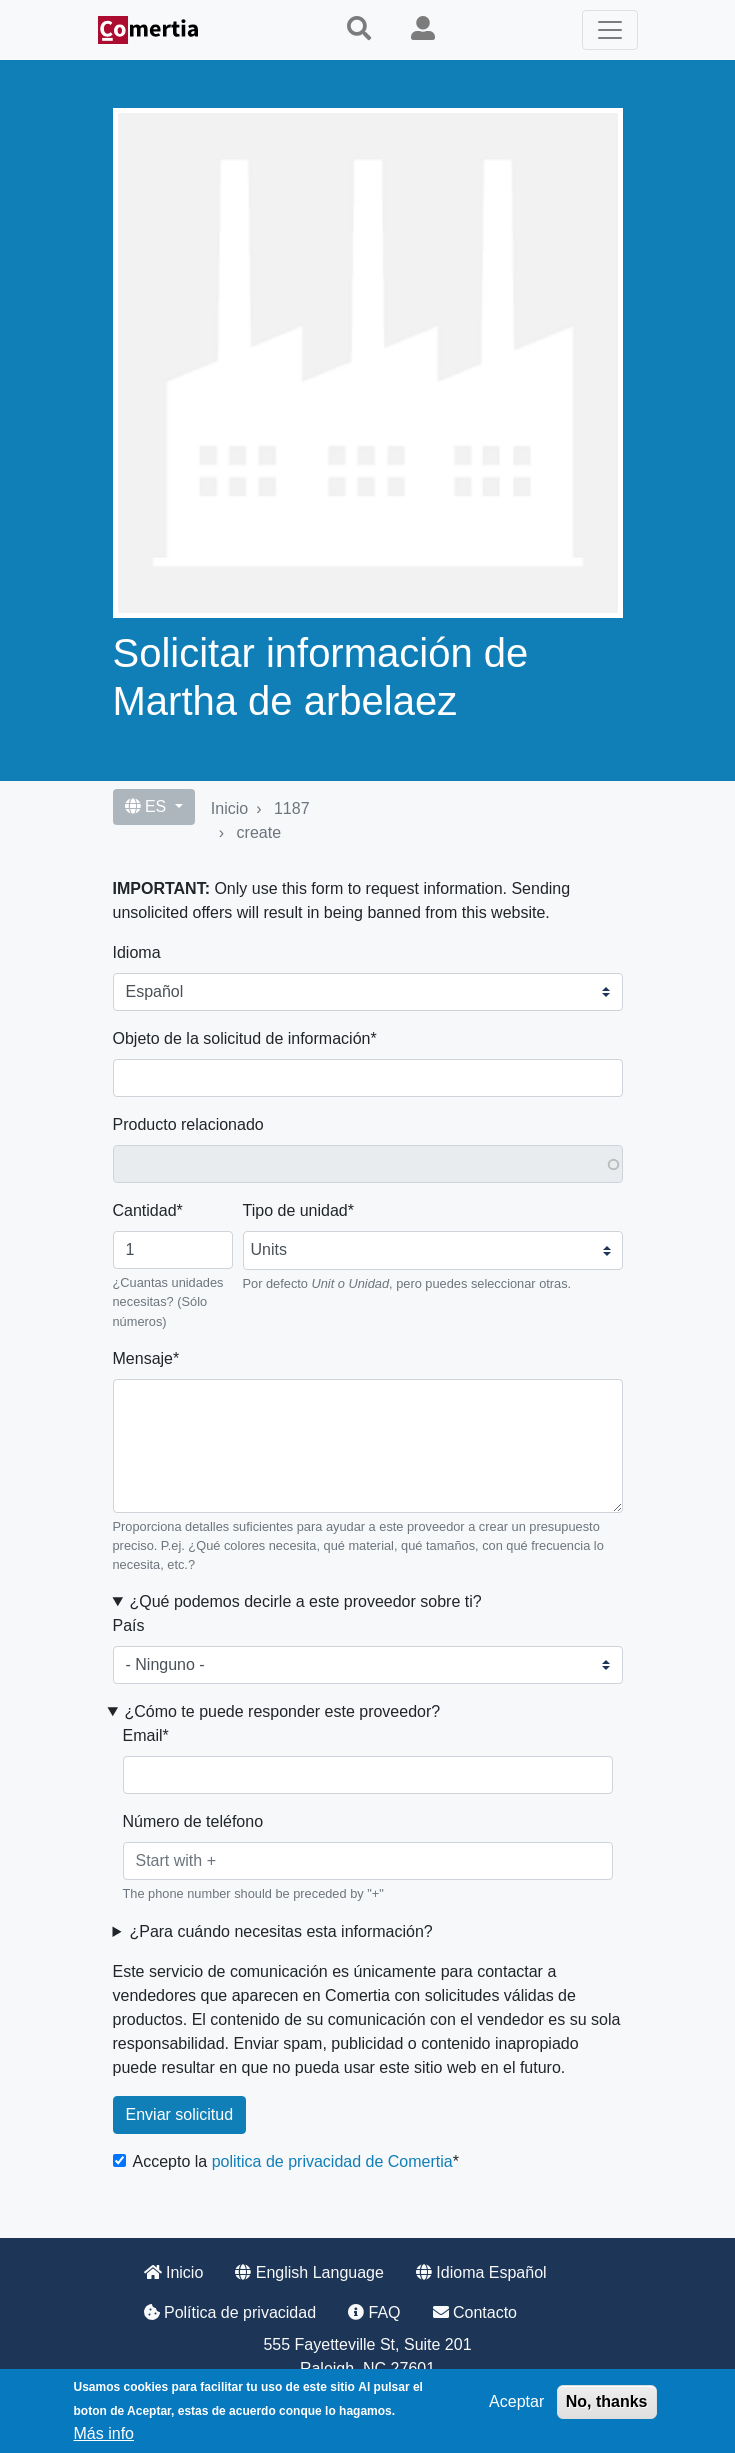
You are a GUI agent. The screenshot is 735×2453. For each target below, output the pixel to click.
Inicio (229, 808)
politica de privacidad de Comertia (332, 2161)
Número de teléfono (193, 1821)
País (129, 1625)
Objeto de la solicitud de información (242, 1038)
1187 (292, 808)
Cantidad (145, 1210)
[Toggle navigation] (610, 30)
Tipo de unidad (295, 1210)
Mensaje (143, 1358)
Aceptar (516, 2401)
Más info (104, 2433)
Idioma (137, 952)
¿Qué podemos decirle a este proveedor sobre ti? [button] (305, 1601)
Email (143, 1735)
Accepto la (293, 2161)
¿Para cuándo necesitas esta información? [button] (280, 1931)
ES (148, 806)
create (259, 832)
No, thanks (607, 2401)
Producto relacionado (188, 1124)
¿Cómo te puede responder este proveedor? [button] (282, 1711)
